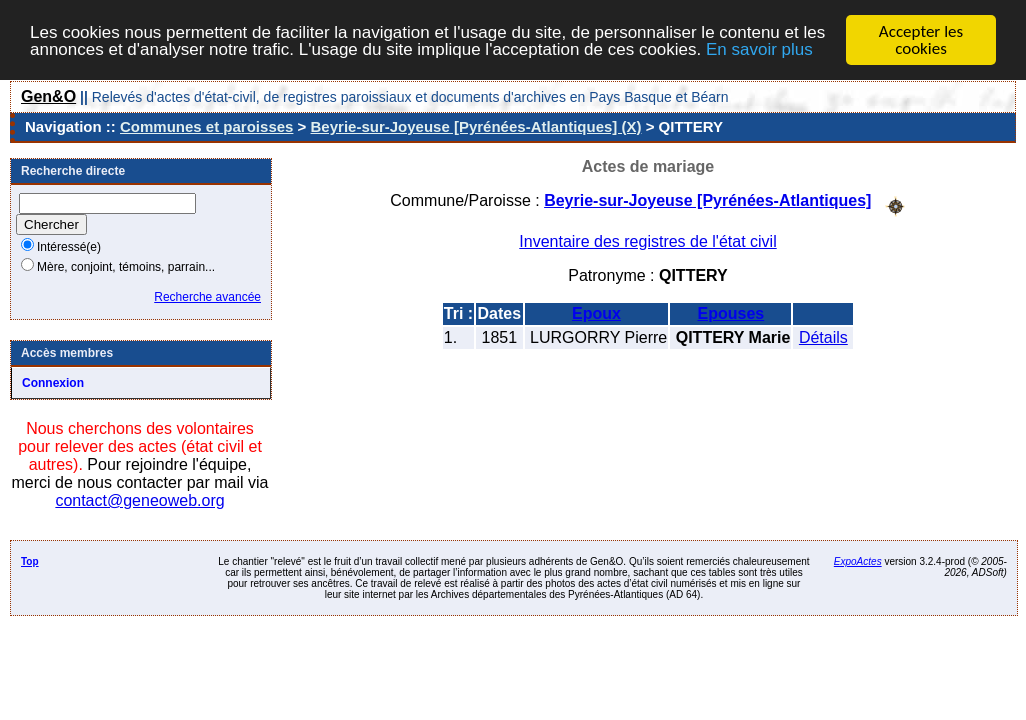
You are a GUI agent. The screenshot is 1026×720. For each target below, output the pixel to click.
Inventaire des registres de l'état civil (647, 240)
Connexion (53, 383)
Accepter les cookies (921, 40)
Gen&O (48, 96)
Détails (823, 336)
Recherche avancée (207, 297)
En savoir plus (759, 48)
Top (30, 561)
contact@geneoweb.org (139, 500)
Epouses (731, 312)
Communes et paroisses (206, 126)
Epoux (596, 312)
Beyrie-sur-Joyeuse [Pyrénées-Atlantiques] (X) (476, 126)
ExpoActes (858, 561)
